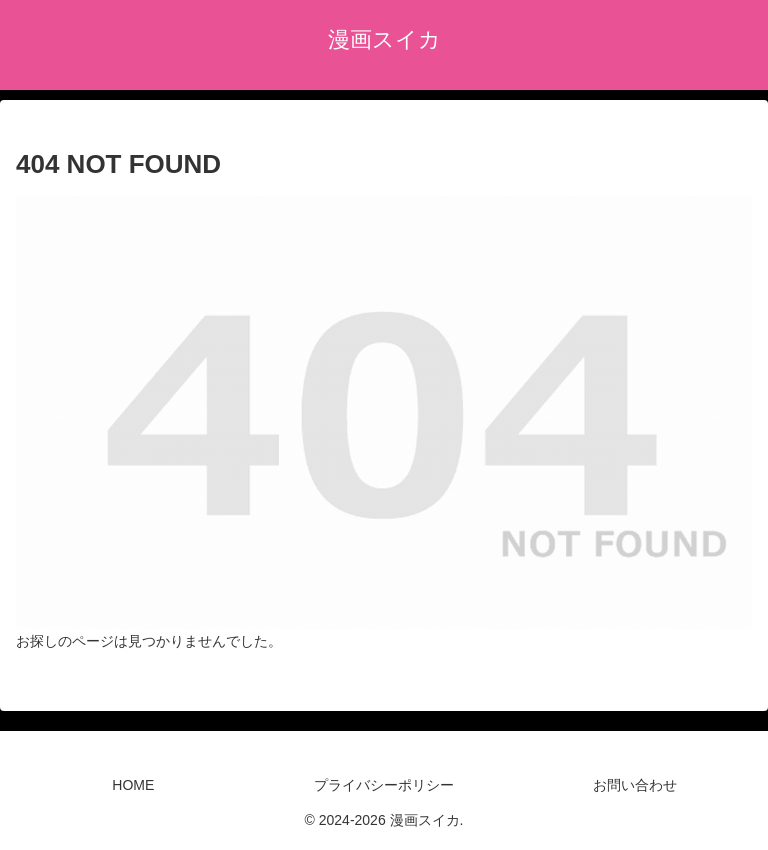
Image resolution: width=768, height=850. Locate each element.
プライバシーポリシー (384, 785)
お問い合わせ (635, 785)
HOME (133, 785)
